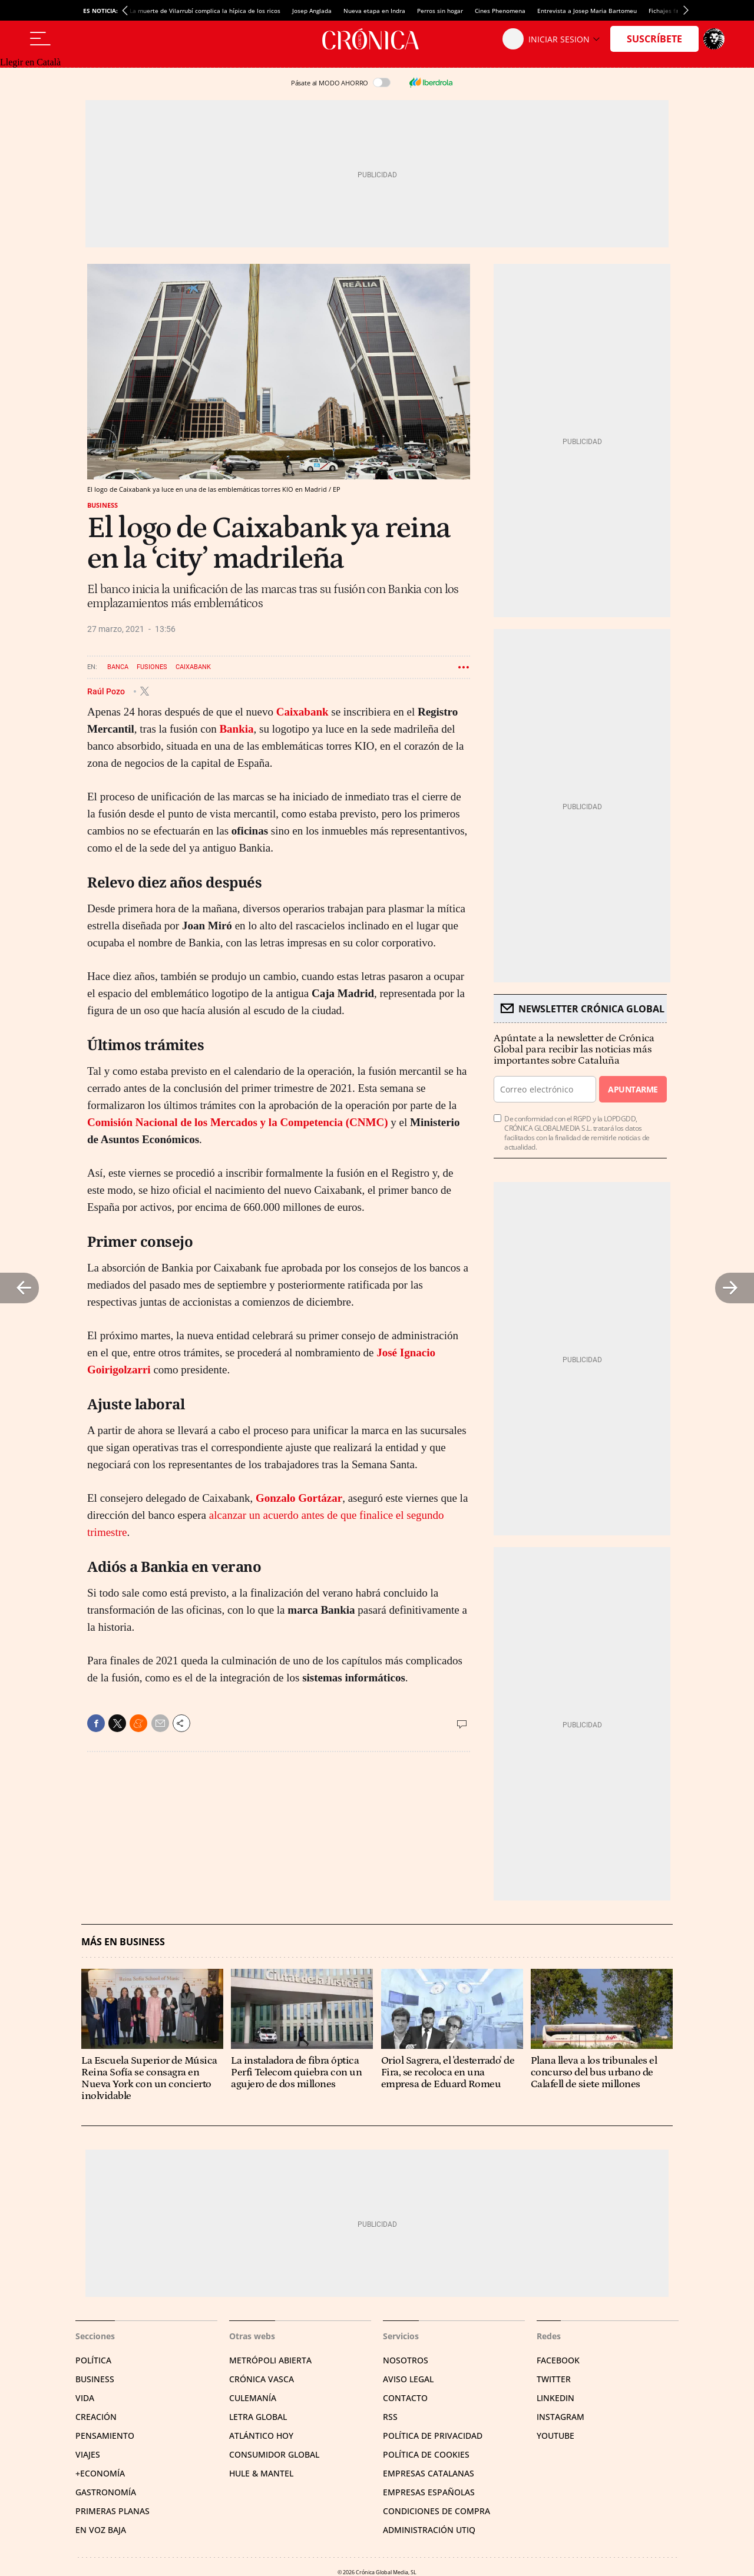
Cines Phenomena (500, 10)
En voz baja (100, 2529)
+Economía (100, 2473)
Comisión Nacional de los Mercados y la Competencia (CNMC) (237, 1122)
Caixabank (193, 667)
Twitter (554, 2379)
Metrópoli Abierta (270, 2360)
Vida (84, 2397)
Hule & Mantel (261, 2473)
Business (102, 505)
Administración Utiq (429, 2529)
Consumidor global (274, 2454)
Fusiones (152, 667)
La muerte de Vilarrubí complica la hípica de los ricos (205, 10)
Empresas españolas (429, 2492)
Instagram (560, 2416)
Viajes (87, 2454)
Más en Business (123, 1942)
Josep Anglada (312, 10)
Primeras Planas (112, 2511)
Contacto (405, 2397)
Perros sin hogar (440, 10)
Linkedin (555, 2397)
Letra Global (258, 2416)
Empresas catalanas (428, 2473)
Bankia (236, 729)
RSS (390, 2416)
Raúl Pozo (107, 691)
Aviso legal (408, 2379)
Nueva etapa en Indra (374, 10)
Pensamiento (104, 2435)
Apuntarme (632, 1089)
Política (93, 2360)
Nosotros (405, 2360)
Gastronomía (105, 2492)
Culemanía (252, 2397)
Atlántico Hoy (261, 2435)
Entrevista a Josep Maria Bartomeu (587, 10)
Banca (117, 667)
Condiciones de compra (436, 2511)
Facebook (558, 2360)
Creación (96, 2416)
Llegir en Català (30, 62)
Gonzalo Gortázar (299, 1498)
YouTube (555, 2435)
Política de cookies (426, 2454)
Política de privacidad (432, 2435)
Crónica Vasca (261, 2379)
